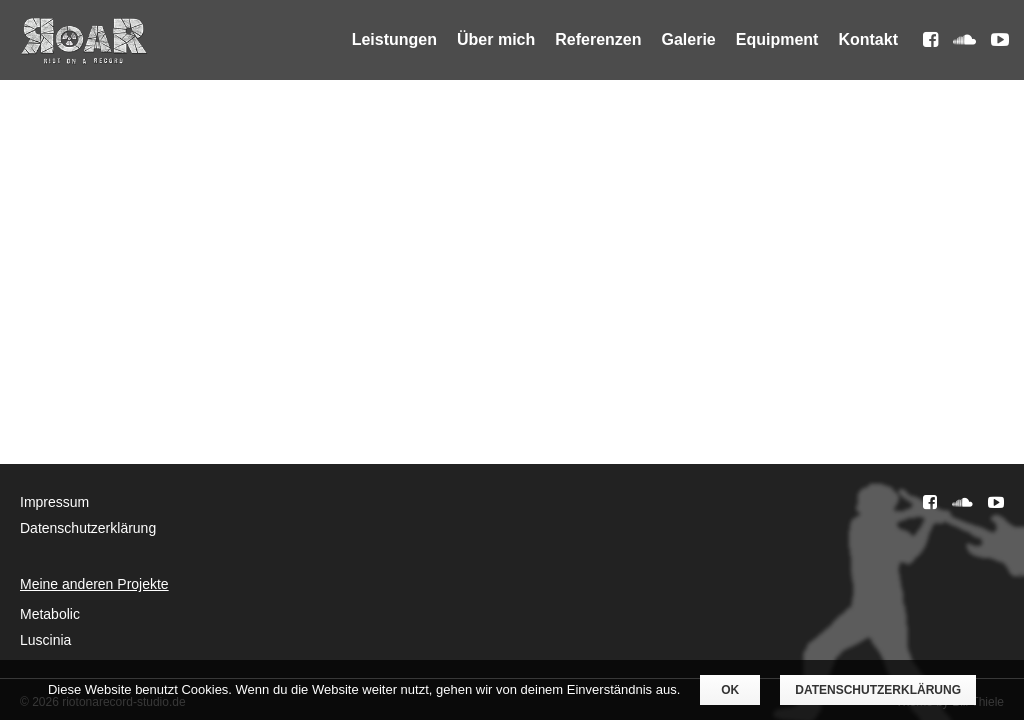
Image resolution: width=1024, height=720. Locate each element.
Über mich (496, 39)
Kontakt (868, 39)
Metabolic (50, 614)
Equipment (777, 39)
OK (730, 690)
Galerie (689, 39)
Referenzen (598, 39)
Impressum (54, 502)
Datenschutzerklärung (88, 528)
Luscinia (45, 640)
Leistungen (394, 39)
